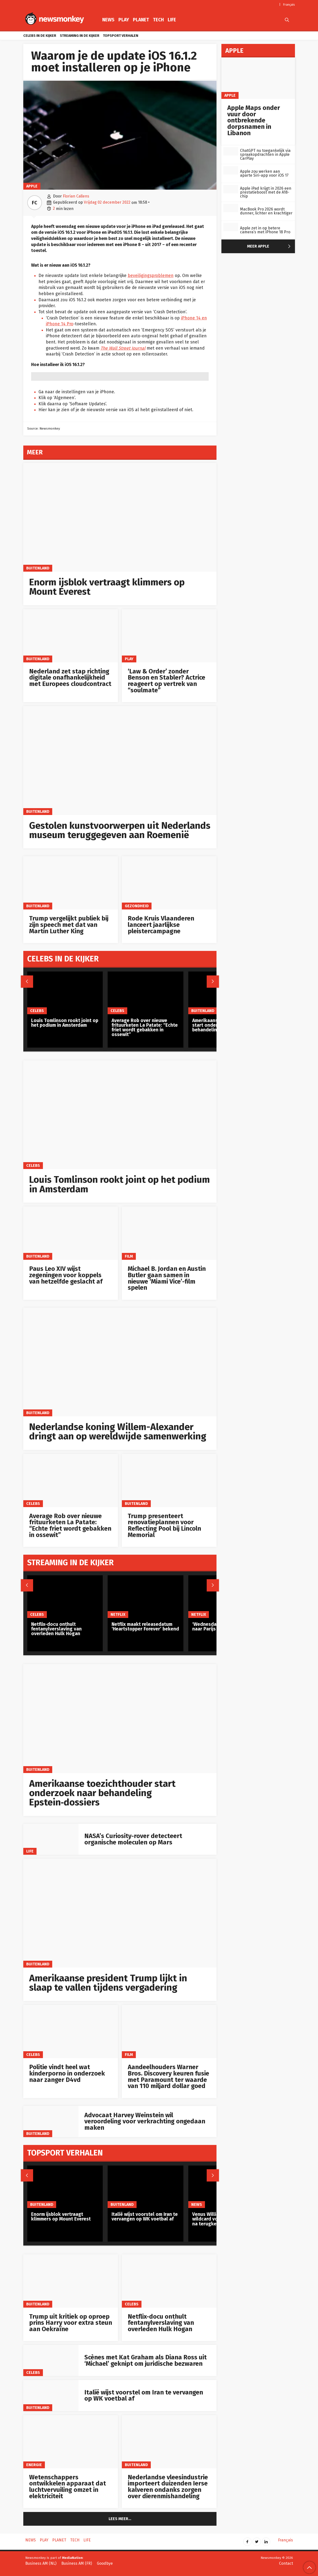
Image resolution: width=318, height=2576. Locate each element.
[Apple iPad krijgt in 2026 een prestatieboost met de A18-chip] (230, 189)
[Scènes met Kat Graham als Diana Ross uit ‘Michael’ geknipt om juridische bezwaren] (50, 2360)
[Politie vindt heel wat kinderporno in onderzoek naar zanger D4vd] (70, 2031)
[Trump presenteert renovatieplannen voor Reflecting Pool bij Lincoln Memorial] (169, 1480)
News (108, 20)
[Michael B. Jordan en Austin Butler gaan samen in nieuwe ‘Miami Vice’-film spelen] (169, 1233)
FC (34, 203)
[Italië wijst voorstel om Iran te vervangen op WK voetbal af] (50, 2395)
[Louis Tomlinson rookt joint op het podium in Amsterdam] (119, 1114)
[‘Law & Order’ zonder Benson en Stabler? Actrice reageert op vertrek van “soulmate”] (169, 635)
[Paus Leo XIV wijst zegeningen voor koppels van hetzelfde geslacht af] (70, 1233)
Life (172, 20)
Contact (286, 2563)
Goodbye (105, 2563)
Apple (32, 186)
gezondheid (137, 906)
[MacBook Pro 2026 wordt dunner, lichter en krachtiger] (230, 208)
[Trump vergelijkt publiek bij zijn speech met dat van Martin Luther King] (70, 882)
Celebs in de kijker (39, 36)
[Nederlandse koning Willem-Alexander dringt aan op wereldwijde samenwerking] (119, 1362)
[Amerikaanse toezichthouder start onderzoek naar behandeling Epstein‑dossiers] (119, 1718)
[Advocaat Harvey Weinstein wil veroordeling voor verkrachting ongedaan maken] (50, 2121)
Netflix (118, 1614)
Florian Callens (76, 196)
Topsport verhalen (120, 36)
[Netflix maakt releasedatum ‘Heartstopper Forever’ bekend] (145, 1596)
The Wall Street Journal (123, 348)
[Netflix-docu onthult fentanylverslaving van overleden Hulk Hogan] (169, 2281)
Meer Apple (270, 246)
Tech (158, 20)
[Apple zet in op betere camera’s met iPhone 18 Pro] (230, 227)
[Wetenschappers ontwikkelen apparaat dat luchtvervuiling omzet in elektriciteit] (70, 2441)
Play (123, 20)
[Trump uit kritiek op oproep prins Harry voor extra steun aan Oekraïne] (70, 2281)
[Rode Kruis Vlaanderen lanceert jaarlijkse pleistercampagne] (169, 882)
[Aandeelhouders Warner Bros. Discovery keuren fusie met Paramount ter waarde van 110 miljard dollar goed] (169, 2031)
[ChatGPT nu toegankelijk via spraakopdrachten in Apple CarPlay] (230, 151)
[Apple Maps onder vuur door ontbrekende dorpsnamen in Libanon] (258, 78)
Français (289, 4)
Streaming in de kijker (79, 36)
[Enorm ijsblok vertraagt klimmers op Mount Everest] (119, 517)
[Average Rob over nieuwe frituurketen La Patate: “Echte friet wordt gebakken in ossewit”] (70, 1480)
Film (129, 1256)
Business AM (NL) (40, 2563)
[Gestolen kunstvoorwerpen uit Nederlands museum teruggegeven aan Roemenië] (119, 760)
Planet (141, 20)
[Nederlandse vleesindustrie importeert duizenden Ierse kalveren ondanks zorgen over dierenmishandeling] (169, 2441)
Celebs (33, 1165)
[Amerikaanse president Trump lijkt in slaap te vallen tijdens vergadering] (119, 1913)
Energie (34, 2464)
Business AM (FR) (76, 2563)
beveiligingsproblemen (151, 275)
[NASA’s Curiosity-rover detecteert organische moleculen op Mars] (50, 1839)
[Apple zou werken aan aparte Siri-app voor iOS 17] (230, 170)
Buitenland (37, 568)
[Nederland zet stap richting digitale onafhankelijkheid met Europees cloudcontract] (70, 635)
